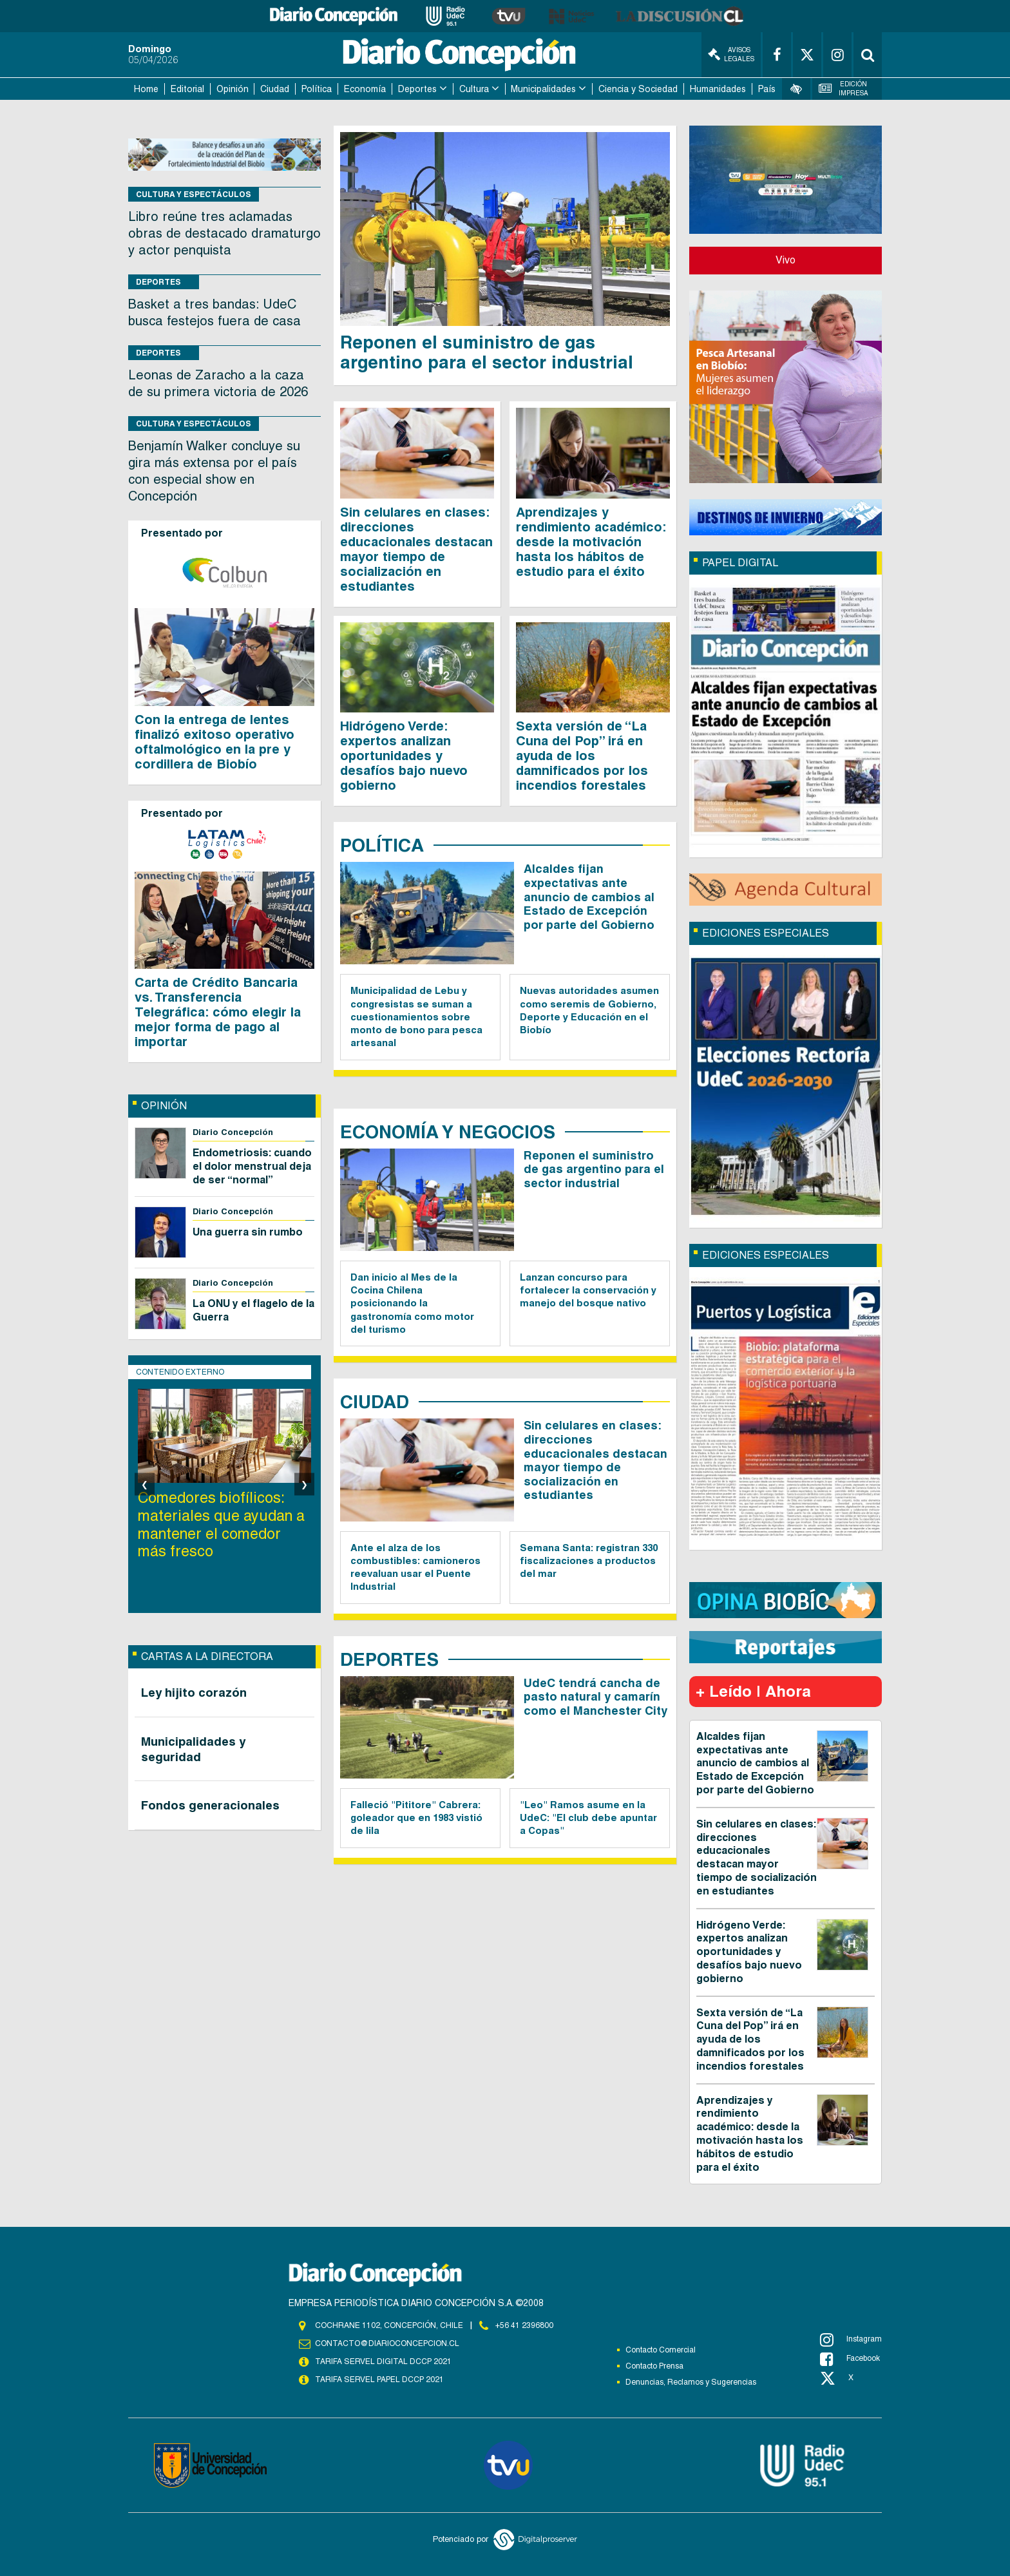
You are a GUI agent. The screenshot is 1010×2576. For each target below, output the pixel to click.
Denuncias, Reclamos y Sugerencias (690, 2382)
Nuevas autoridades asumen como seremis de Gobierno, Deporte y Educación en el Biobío (589, 1010)
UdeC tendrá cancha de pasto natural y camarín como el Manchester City (595, 1696)
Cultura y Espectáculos (193, 194)
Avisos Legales (731, 54)
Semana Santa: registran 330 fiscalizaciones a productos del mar (589, 1560)
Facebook (850, 2359)
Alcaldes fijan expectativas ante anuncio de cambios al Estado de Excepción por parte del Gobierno (589, 896)
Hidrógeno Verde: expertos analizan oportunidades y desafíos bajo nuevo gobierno (404, 755)
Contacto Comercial (660, 2349)
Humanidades (718, 89)
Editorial (187, 89)
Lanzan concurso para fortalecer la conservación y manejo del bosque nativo (588, 1290)
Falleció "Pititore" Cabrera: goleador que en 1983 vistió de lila (416, 1818)
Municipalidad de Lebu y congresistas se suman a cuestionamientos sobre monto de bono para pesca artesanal (416, 1016)
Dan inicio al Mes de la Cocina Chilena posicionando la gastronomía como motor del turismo (412, 1303)
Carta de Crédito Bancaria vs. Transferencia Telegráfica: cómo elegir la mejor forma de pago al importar (218, 1012)
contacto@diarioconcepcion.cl (387, 2343)
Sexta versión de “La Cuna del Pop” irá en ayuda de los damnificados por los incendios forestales (582, 755)
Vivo (786, 260)
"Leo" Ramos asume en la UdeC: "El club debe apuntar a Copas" (588, 1818)
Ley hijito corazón (194, 1692)
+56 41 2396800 (524, 2325)
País (767, 89)
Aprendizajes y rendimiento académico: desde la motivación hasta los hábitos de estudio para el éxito (591, 541)
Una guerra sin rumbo (248, 1232)
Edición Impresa (844, 89)
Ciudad (274, 89)
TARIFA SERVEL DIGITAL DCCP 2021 (383, 2361)
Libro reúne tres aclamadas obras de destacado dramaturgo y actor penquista (224, 233)
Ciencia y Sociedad (638, 89)
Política (316, 89)
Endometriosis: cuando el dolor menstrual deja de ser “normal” (252, 1166)
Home (146, 89)
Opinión (232, 89)
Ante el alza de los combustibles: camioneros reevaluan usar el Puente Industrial (415, 1567)
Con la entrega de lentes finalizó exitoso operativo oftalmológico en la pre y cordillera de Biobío (214, 742)
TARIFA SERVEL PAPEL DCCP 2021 (379, 2379)
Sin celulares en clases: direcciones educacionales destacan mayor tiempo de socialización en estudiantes (416, 549)
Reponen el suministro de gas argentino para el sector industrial (489, 352)
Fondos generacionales (210, 1805)
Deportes (417, 89)
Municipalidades (543, 89)
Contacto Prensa (654, 2366)
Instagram (851, 2339)
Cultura (474, 89)
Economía (365, 89)
